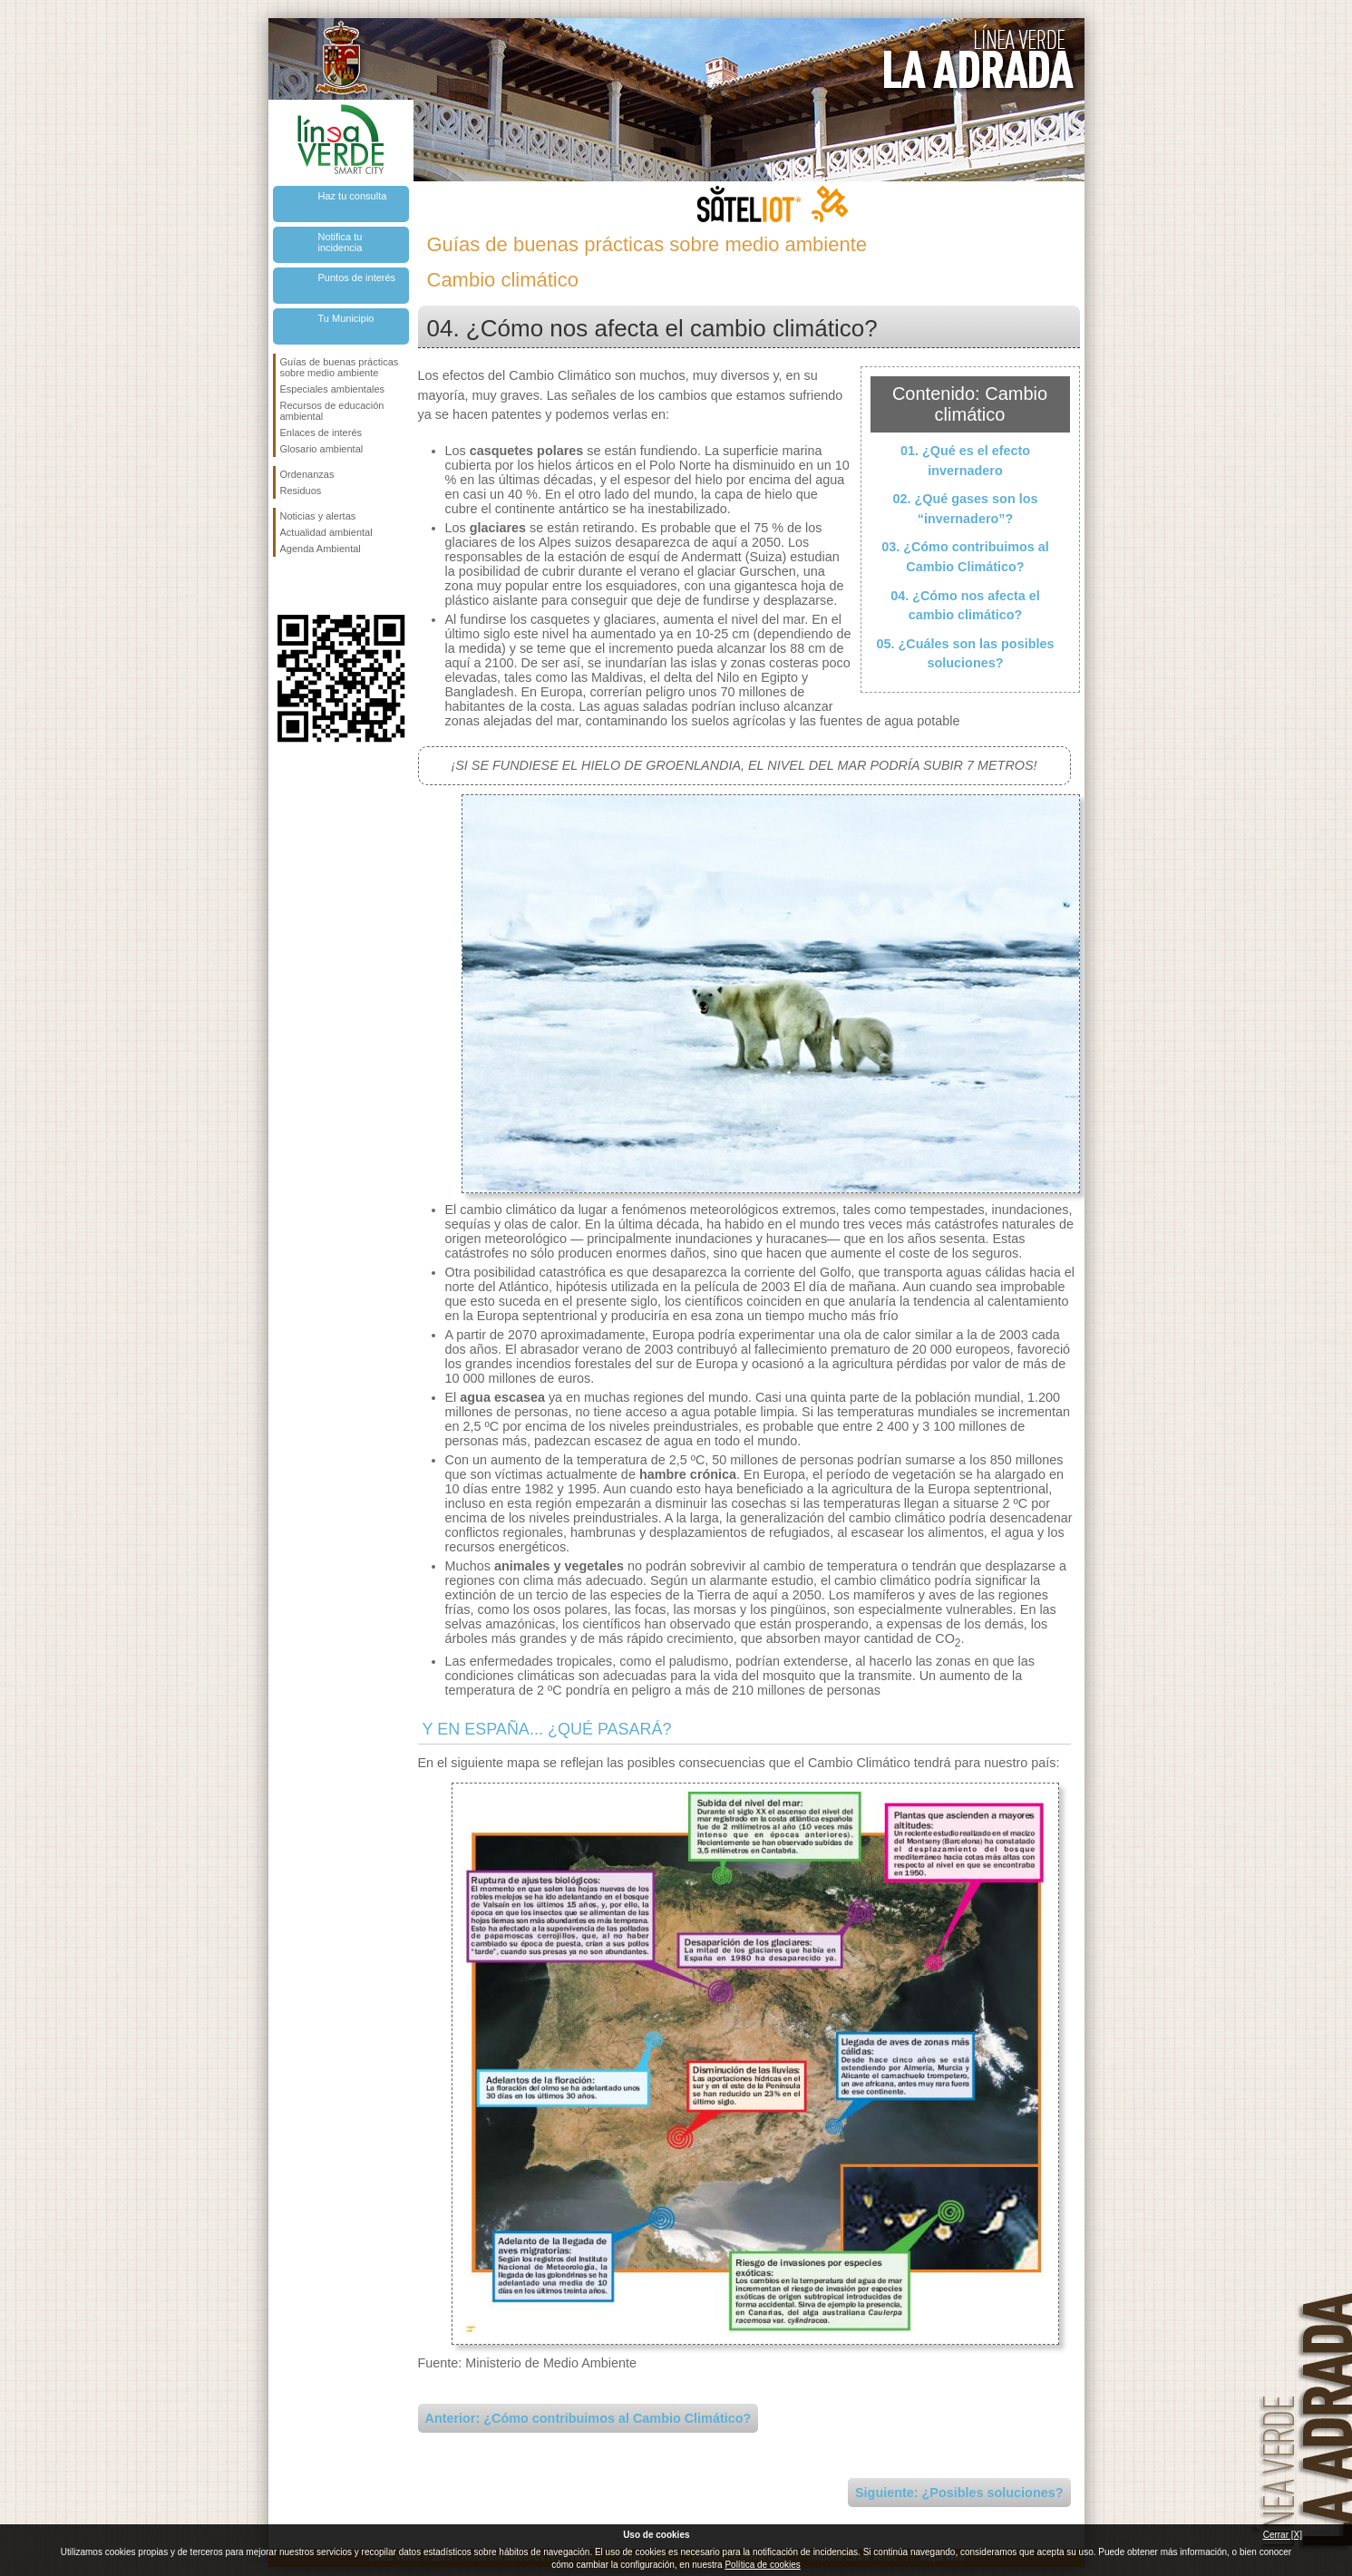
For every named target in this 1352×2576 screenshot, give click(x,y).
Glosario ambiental (322, 448)
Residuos (301, 490)
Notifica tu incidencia (340, 242)
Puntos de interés (357, 277)
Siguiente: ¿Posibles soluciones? (959, 2492)
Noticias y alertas (318, 515)
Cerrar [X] (1282, 2535)
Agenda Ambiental (320, 548)
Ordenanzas (307, 474)
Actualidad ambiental (326, 532)
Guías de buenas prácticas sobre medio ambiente (339, 367)
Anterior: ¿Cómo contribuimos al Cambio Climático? (588, 2418)
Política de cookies (762, 2565)
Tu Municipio (346, 318)
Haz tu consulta (352, 195)
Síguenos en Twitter (314, 586)
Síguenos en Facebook (284, 586)
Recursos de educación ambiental (332, 411)
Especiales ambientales (332, 389)
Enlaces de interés (321, 432)
